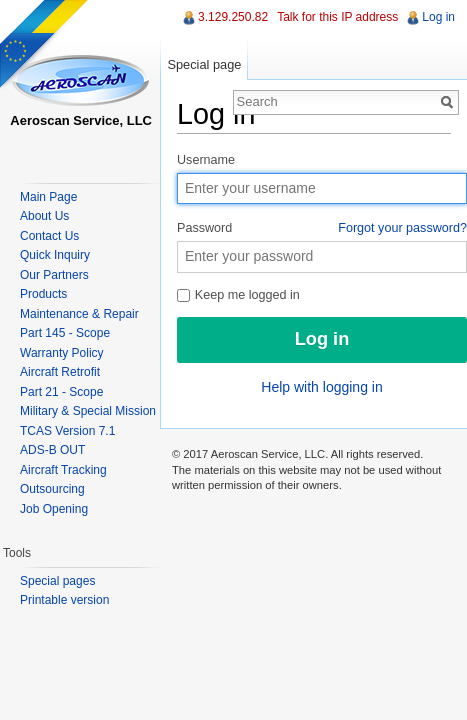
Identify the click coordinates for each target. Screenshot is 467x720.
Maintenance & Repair (79, 314)
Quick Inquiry (55, 255)
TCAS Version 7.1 (67, 431)
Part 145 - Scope (65, 333)
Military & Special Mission (88, 411)
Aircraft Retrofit (60, 372)
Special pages (57, 581)
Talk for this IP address (337, 17)
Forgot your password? (402, 228)
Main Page (48, 197)
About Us (44, 216)
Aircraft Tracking (63, 470)
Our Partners (54, 275)
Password (322, 229)
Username (206, 160)
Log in (438, 17)
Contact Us (49, 236)
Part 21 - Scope (61, 392)
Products (43, 294)
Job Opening (54, 509)
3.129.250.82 (233, 17)
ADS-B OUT (52, 450)
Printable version (64, 600)
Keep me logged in (238, 295)
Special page (204, 64)
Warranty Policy (62, 353)
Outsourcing (52, 489)
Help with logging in (321, 387)
